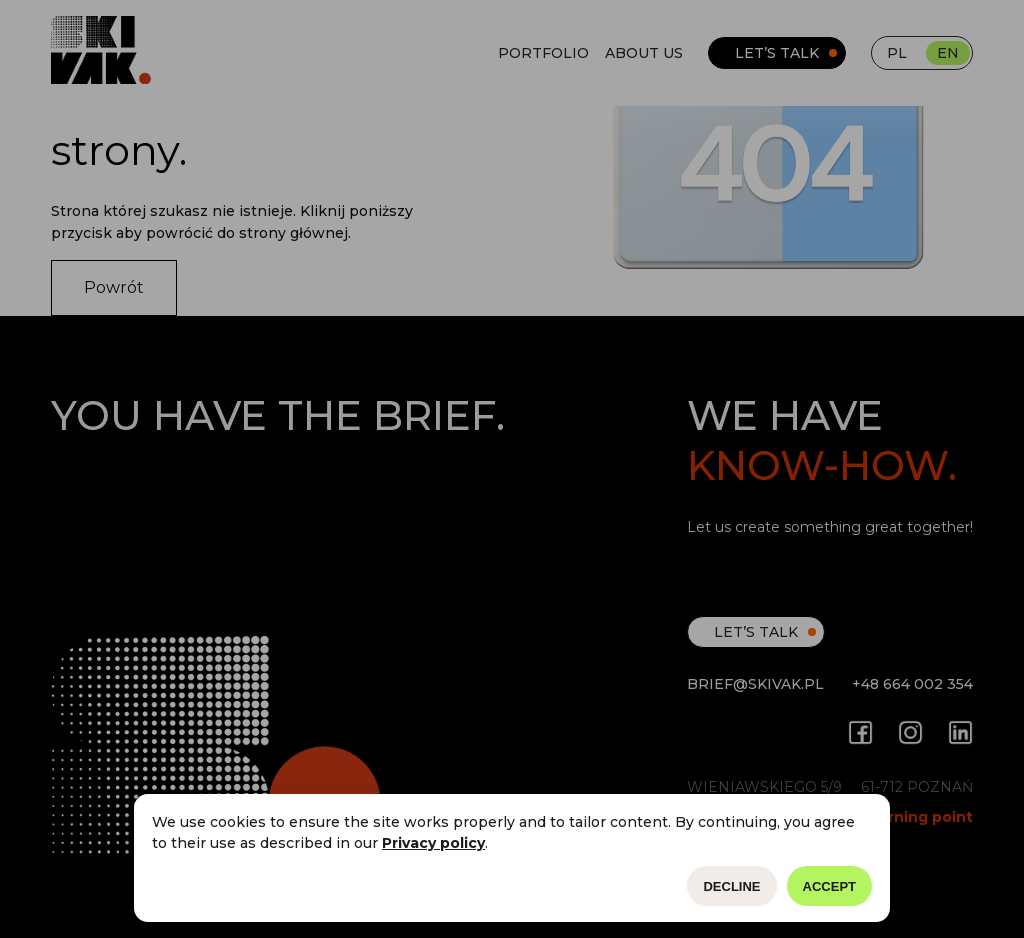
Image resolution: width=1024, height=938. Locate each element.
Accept (829, 886)
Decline (731, 886)
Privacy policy (433, 843)
